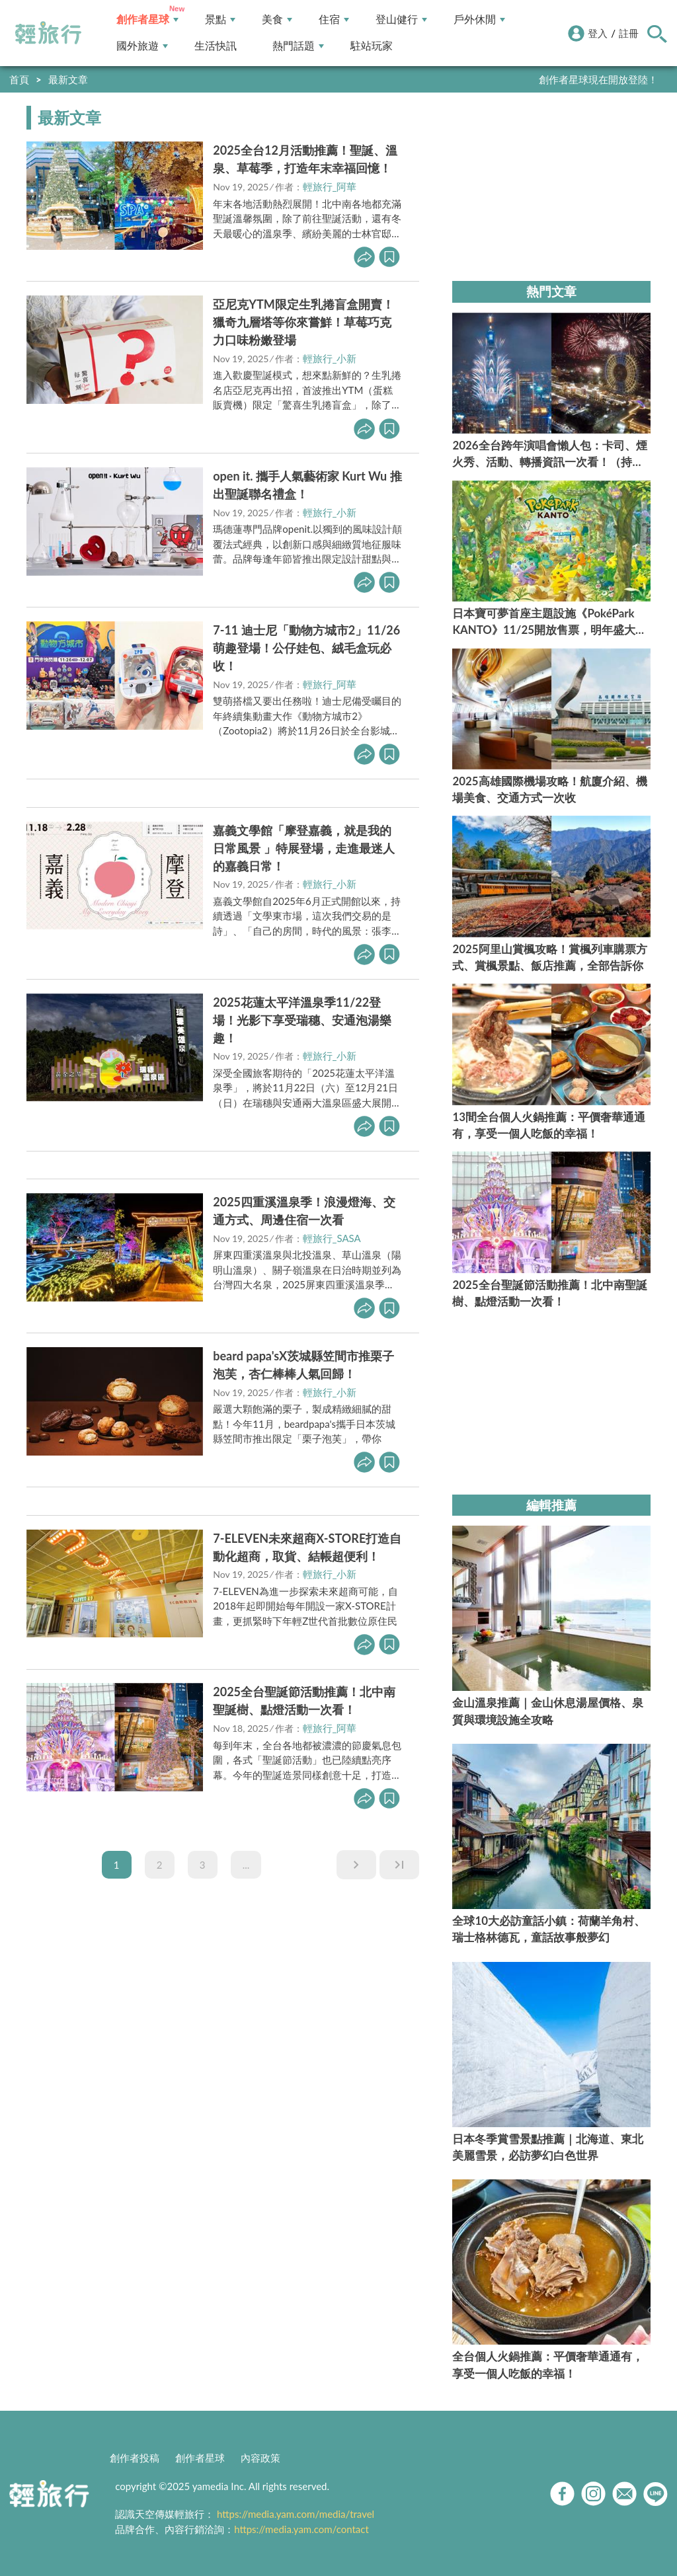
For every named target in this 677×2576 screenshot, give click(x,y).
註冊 (629, 33)
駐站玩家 (371, 46)
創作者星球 (147, 19)
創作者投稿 (134, 2458)
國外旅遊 (142, 46)
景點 (220, 19)
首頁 (19, 79)
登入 (598, 33)
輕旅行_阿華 (330, 186)
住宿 (334, 19)
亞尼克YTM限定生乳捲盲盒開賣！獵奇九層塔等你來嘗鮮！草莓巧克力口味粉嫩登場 (303, 322)
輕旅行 (48, 33)
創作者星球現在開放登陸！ (598, 79)
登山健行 (401, 19)
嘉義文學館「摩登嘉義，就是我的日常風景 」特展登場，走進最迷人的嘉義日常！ (303, 848)
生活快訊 (215, 46)
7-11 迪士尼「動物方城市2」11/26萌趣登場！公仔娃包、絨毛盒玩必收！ (306, 648)
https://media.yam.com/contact (301, 2529)
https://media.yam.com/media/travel (295, 2514)
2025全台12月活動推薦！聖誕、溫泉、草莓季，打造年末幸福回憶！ (305, 159)
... (246, 1865)
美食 (277, 19)
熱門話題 (298, 46)
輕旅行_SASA (332, 1238)
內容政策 (260, 2458)
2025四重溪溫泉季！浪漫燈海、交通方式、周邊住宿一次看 (304, 1210)
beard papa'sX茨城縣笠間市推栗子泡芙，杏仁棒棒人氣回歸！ (303, 1364)
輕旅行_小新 (330, 358)
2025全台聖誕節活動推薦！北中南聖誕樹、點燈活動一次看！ (304, 1700)
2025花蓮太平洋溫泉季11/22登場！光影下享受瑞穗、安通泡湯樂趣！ (302, 1020)
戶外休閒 (479, 19)
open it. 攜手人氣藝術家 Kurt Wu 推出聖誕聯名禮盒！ (307, 485)
